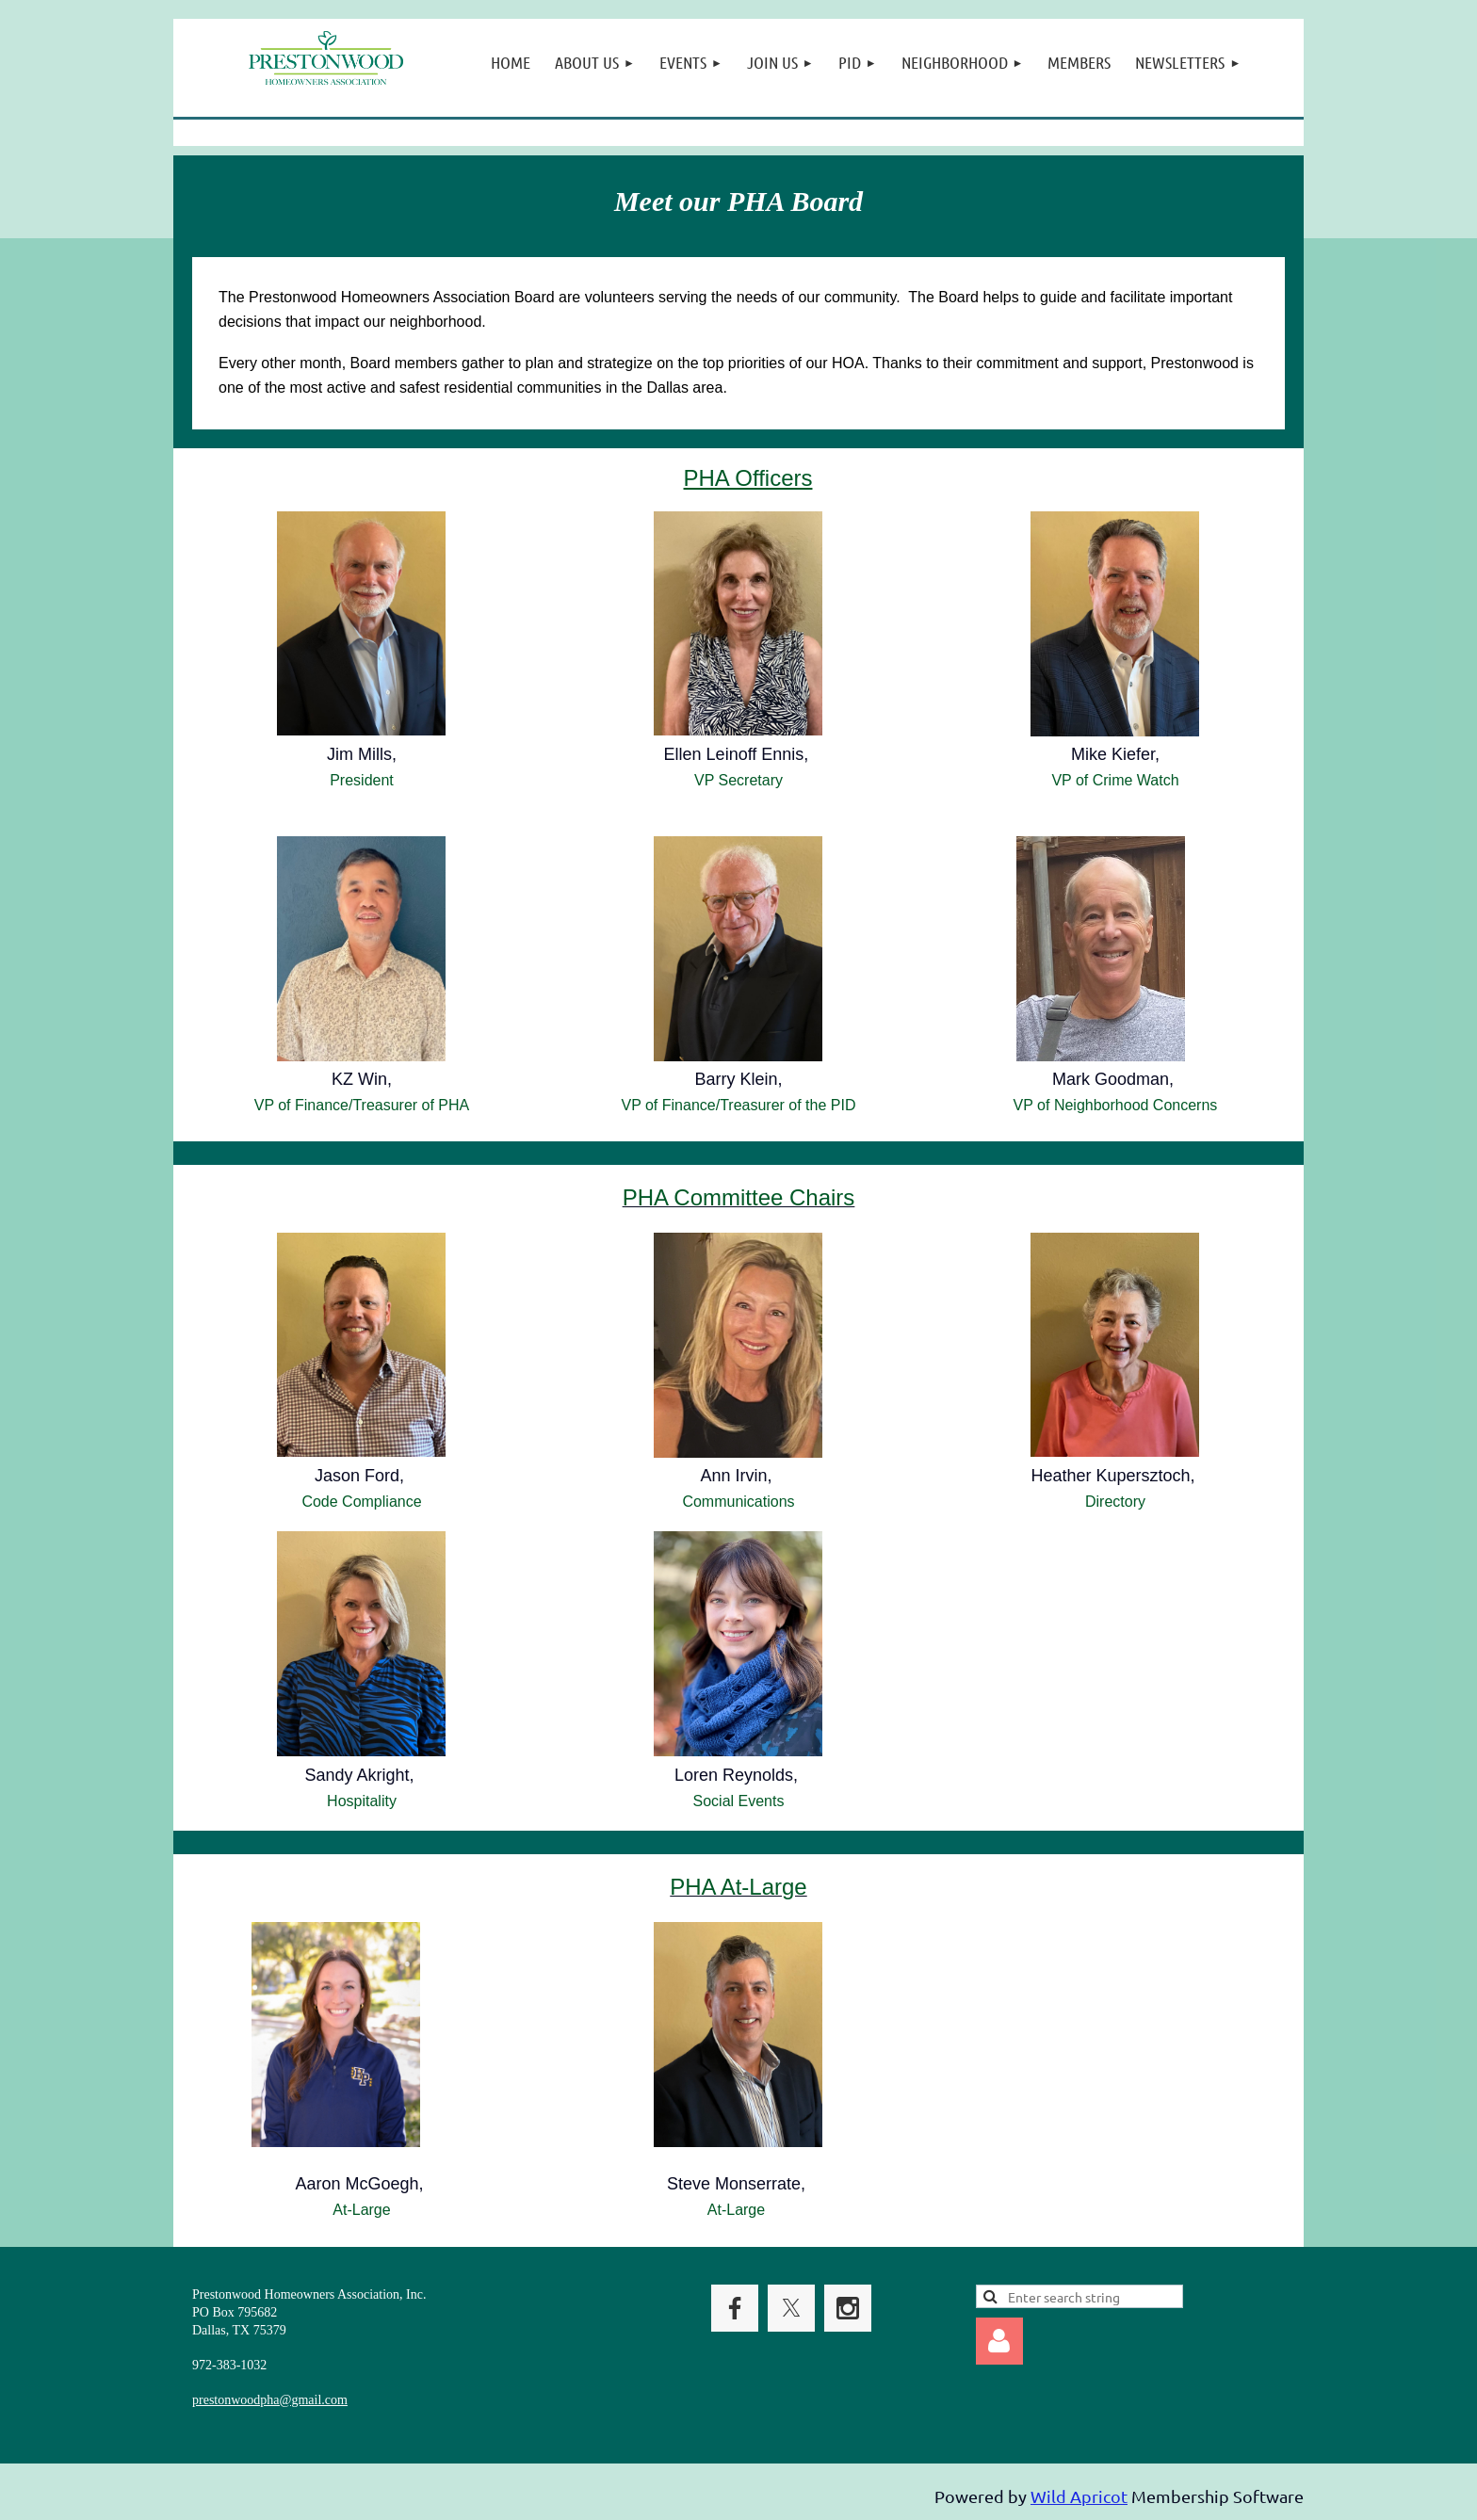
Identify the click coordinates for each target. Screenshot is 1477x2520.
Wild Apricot (1079, 2496)
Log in (999, 2341)
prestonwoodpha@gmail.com (270, 2400)
